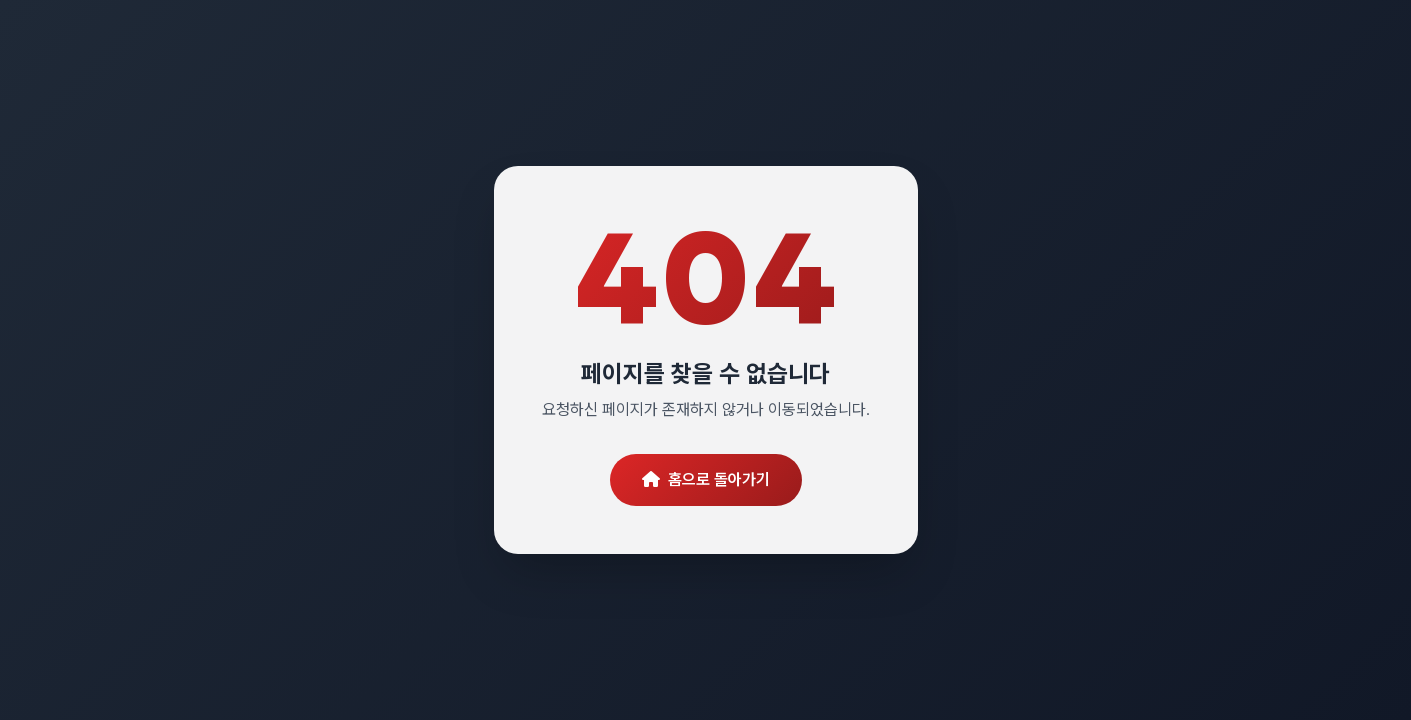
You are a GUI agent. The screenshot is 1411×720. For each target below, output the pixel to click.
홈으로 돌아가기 (706, 479)
